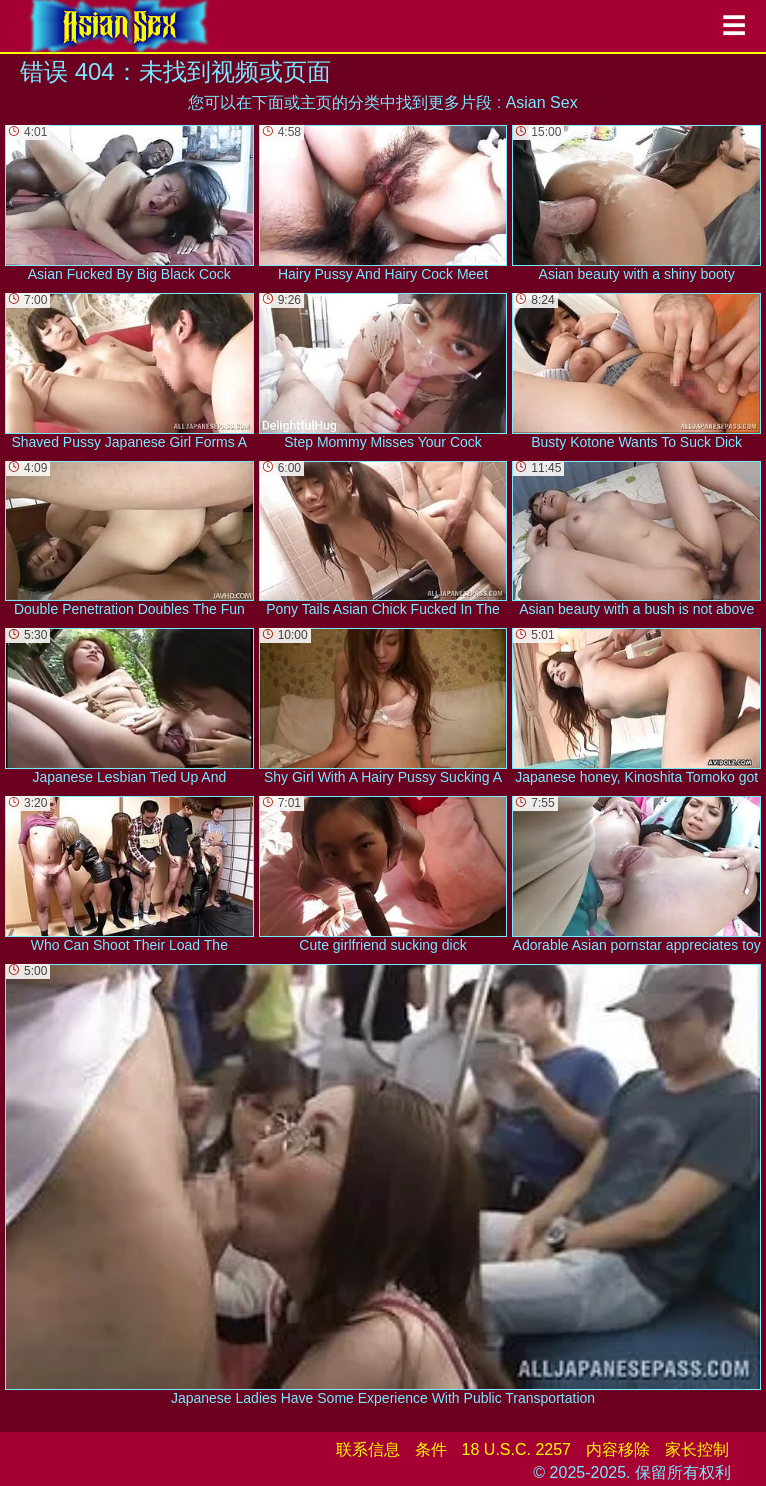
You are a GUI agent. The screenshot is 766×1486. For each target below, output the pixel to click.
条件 (431, 1449)
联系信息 (368, 1449)
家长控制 (697, 1449)
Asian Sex (542, 102)
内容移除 (618, 1449)
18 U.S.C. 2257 (516, 1449)
